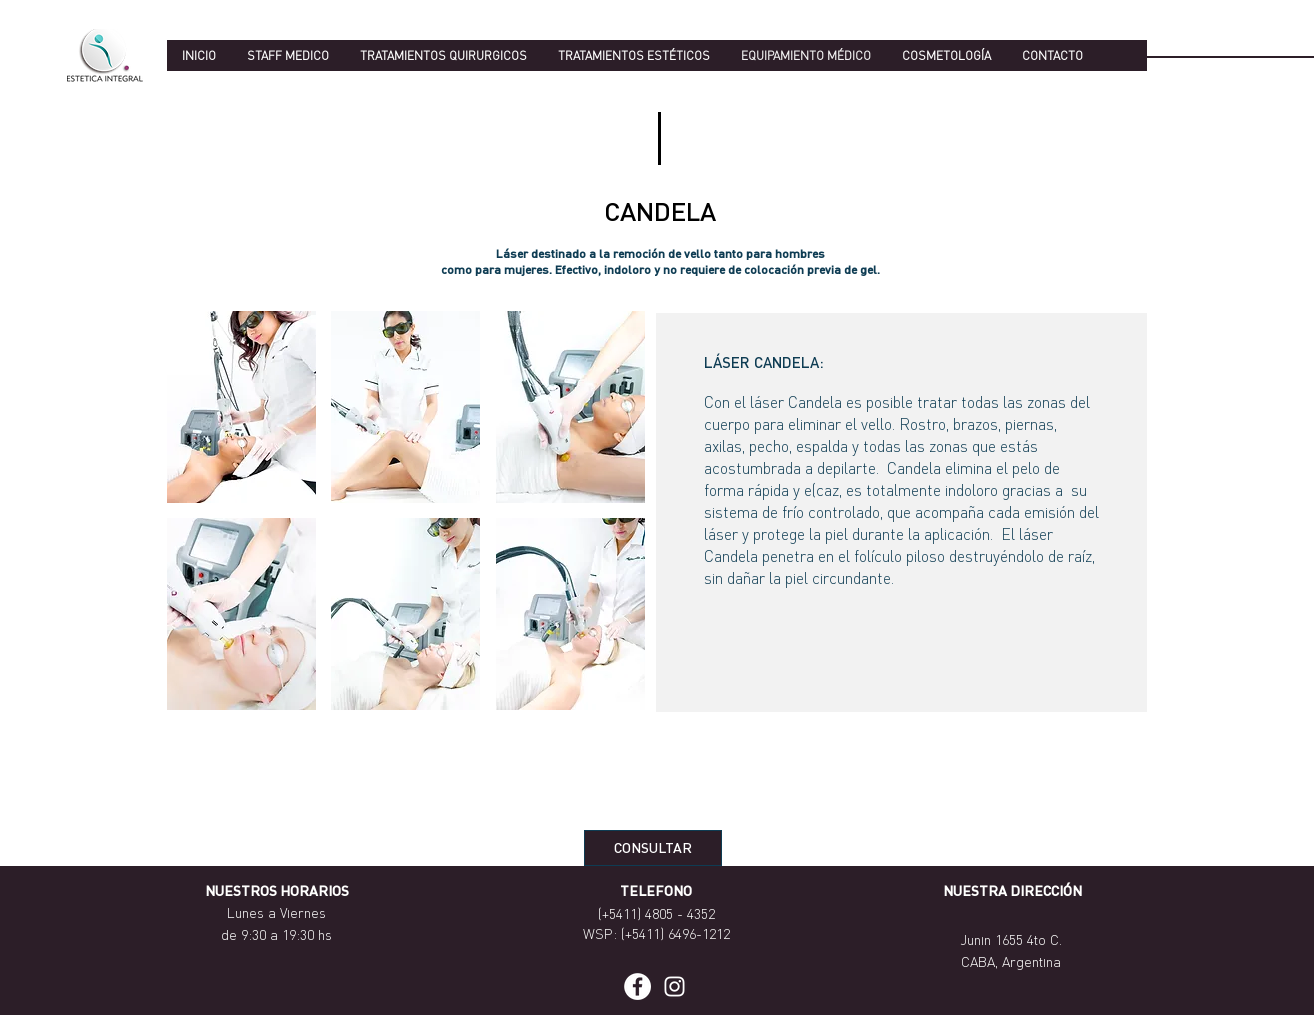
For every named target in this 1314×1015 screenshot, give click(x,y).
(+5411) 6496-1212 (675, 933)
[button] (241, 407)
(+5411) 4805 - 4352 (656, 913)
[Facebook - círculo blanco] (637, 986)
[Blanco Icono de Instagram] (674, 986)
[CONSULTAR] (653, 848)
